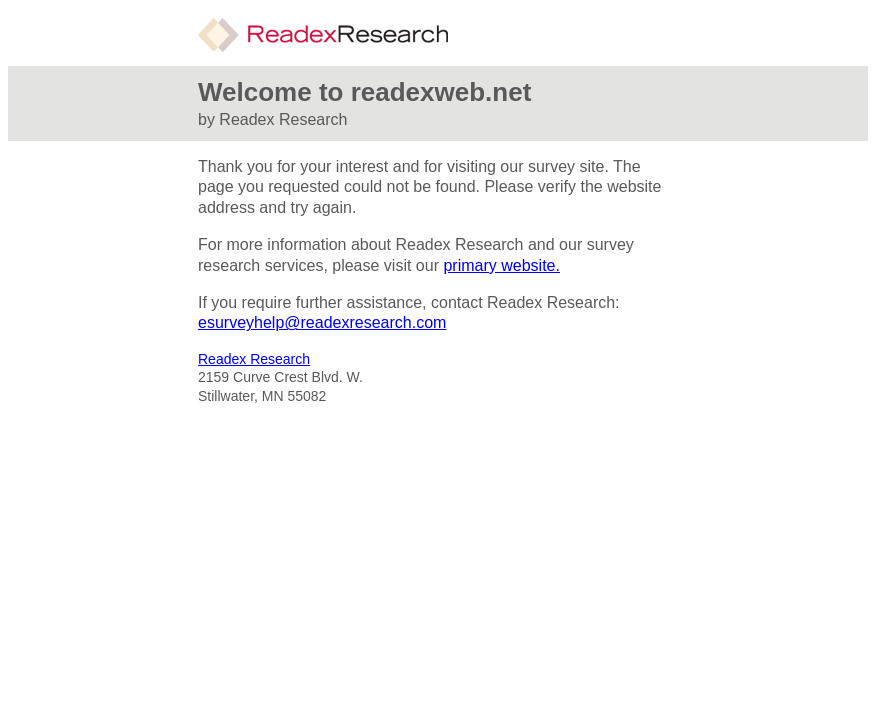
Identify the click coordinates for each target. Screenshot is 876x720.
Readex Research (254, 359)
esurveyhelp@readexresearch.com (322, 322)
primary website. (501, 265)
